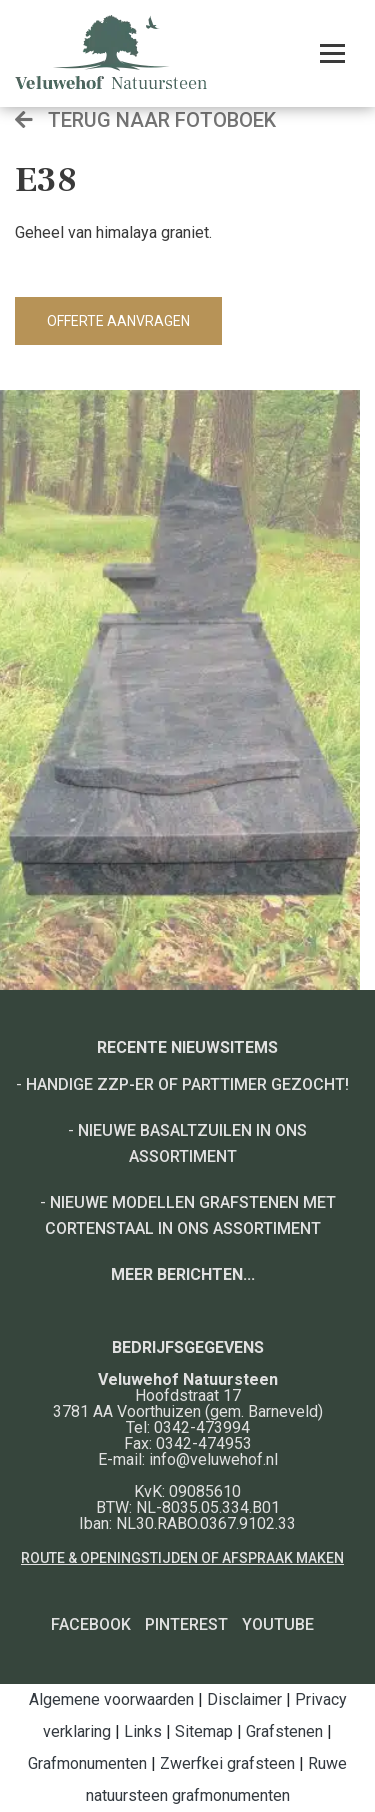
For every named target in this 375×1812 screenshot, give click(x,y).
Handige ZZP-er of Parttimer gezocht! (187, 1084)
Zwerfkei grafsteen (227, 1763)
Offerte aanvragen (118, 321)
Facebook (91, 1624)
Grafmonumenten (87, 1763)
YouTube (278, 1624)
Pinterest (186, 1624)
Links (143, 1731)
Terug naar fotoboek (145, 120)
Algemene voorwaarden (111, 1699)
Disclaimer (244, 1699)
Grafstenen (284, 1731)
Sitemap (204, 1731)
